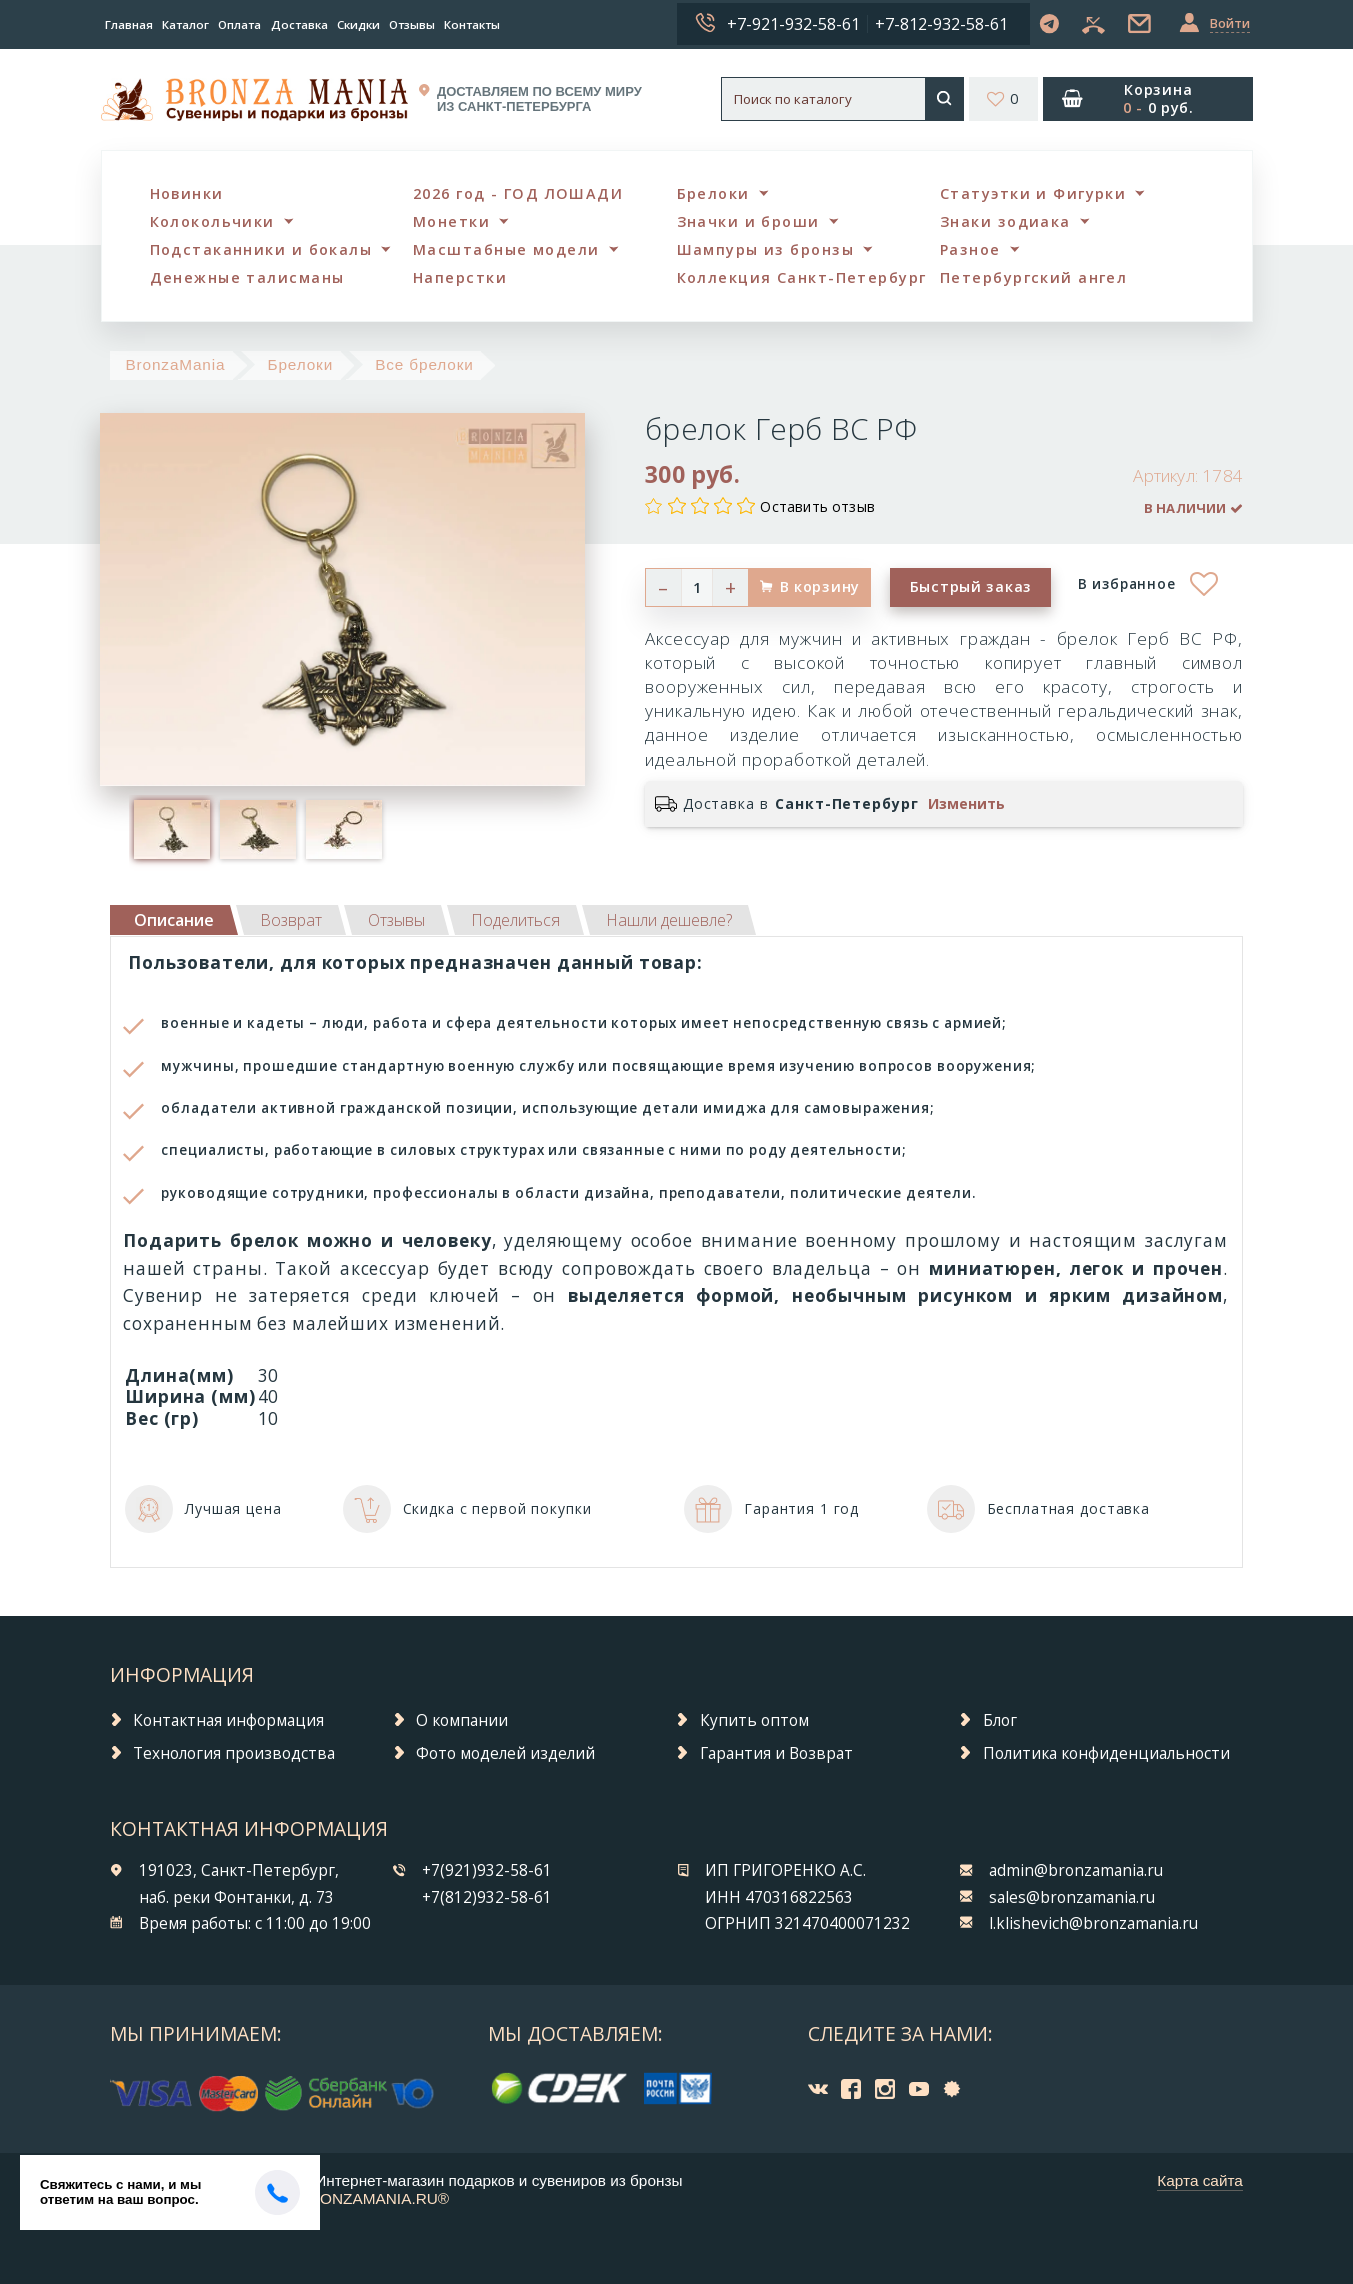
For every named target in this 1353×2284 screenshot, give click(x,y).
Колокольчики (212, 221)
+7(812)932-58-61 (487, 1897)
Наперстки (460, 277)
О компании (462, 1720)
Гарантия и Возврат (776, 1753)
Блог (1000, 1720)
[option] (172, 829)
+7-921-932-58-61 (793, 24)
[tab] (291, 920)
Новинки (187, 193)
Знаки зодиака (1005, 221)
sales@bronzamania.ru (1072, 1897)
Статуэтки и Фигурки (1033, 193)
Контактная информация (228, 1720)
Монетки (451, 221)
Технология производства (234, 1753)
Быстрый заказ (971, 586)
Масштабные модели (506, 249)
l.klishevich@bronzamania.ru (1093, 1923)
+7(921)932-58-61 (487, 1870)
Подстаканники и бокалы (261, 249)
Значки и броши (748, 221)
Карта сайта (1200, 2180)
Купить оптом (754, 1720)
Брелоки (713, 193)
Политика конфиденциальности (1106, 1753)
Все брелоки (424, 364)
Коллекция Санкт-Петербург (802, 277)
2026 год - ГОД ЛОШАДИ (518, 193)
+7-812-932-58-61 (941, 24)
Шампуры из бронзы (765, 249)
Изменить (966, 804)
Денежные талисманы (247, 277)
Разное (970, 249)
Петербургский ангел (1033, 277)
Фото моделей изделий (505, 1753)
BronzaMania (175, 364)
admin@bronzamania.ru (1076, 1870)
